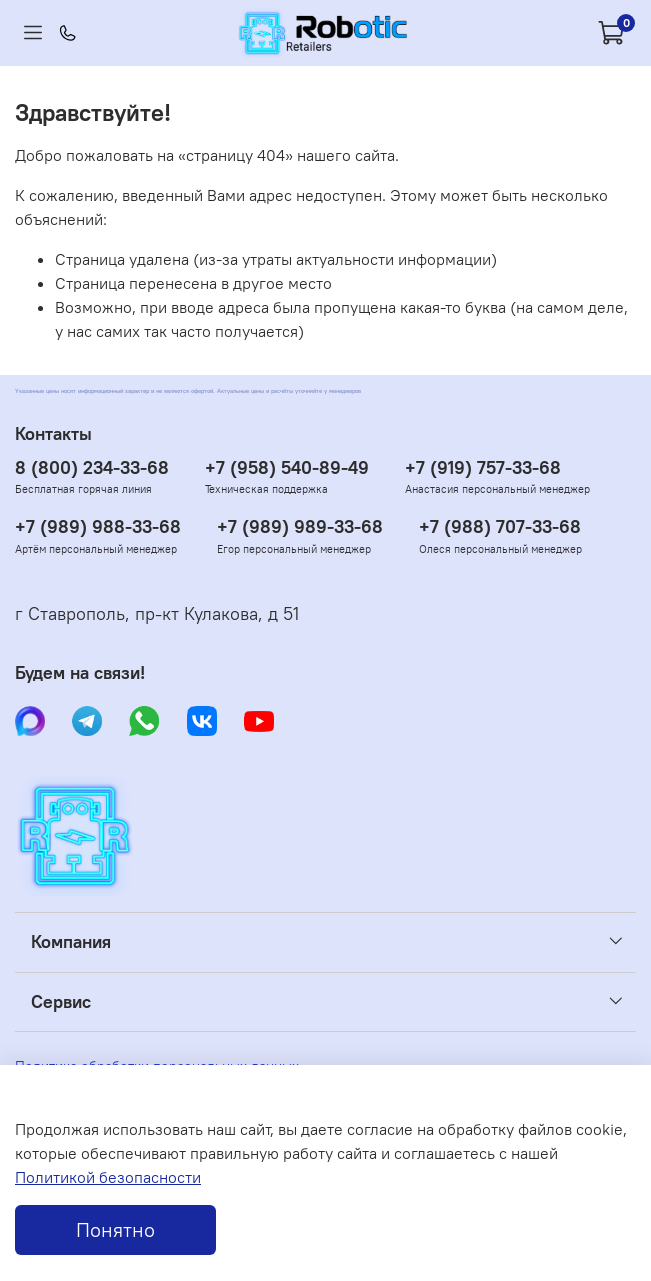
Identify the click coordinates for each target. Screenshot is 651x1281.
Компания (71, 942)
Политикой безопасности (108, 1177)
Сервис (61, 1002)
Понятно (115, 1229)
